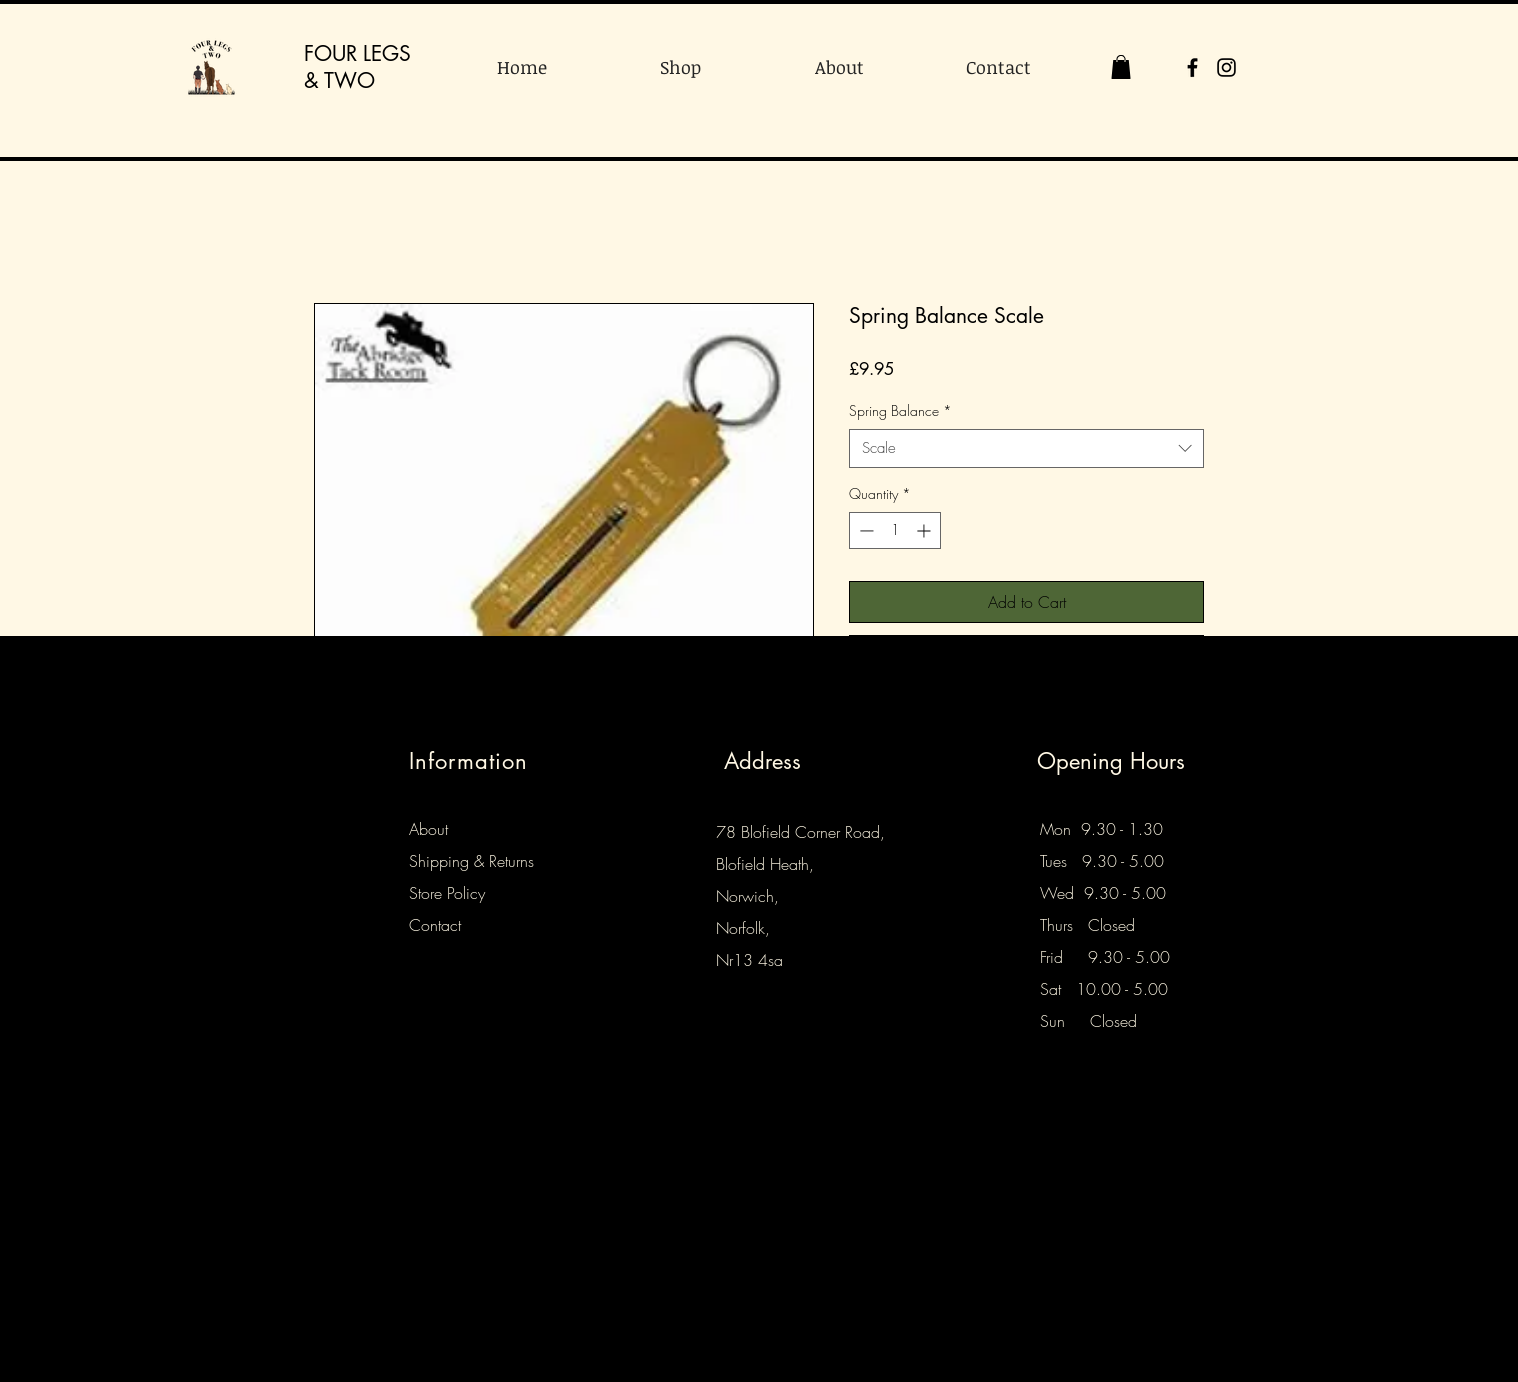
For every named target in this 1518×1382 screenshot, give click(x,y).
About (428, 829)
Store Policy (447, 893)
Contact (435, 925)
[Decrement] (864, 530)
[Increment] (925, 530)
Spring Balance (900, 410)
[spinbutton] (895, 530)
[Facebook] (1192, 67)
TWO (349, 80)
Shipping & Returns (471, 861)
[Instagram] (1226, 67)
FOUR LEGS (357, 53)
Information (468, 761)
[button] (1121, 67)
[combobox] (1026, 448)
